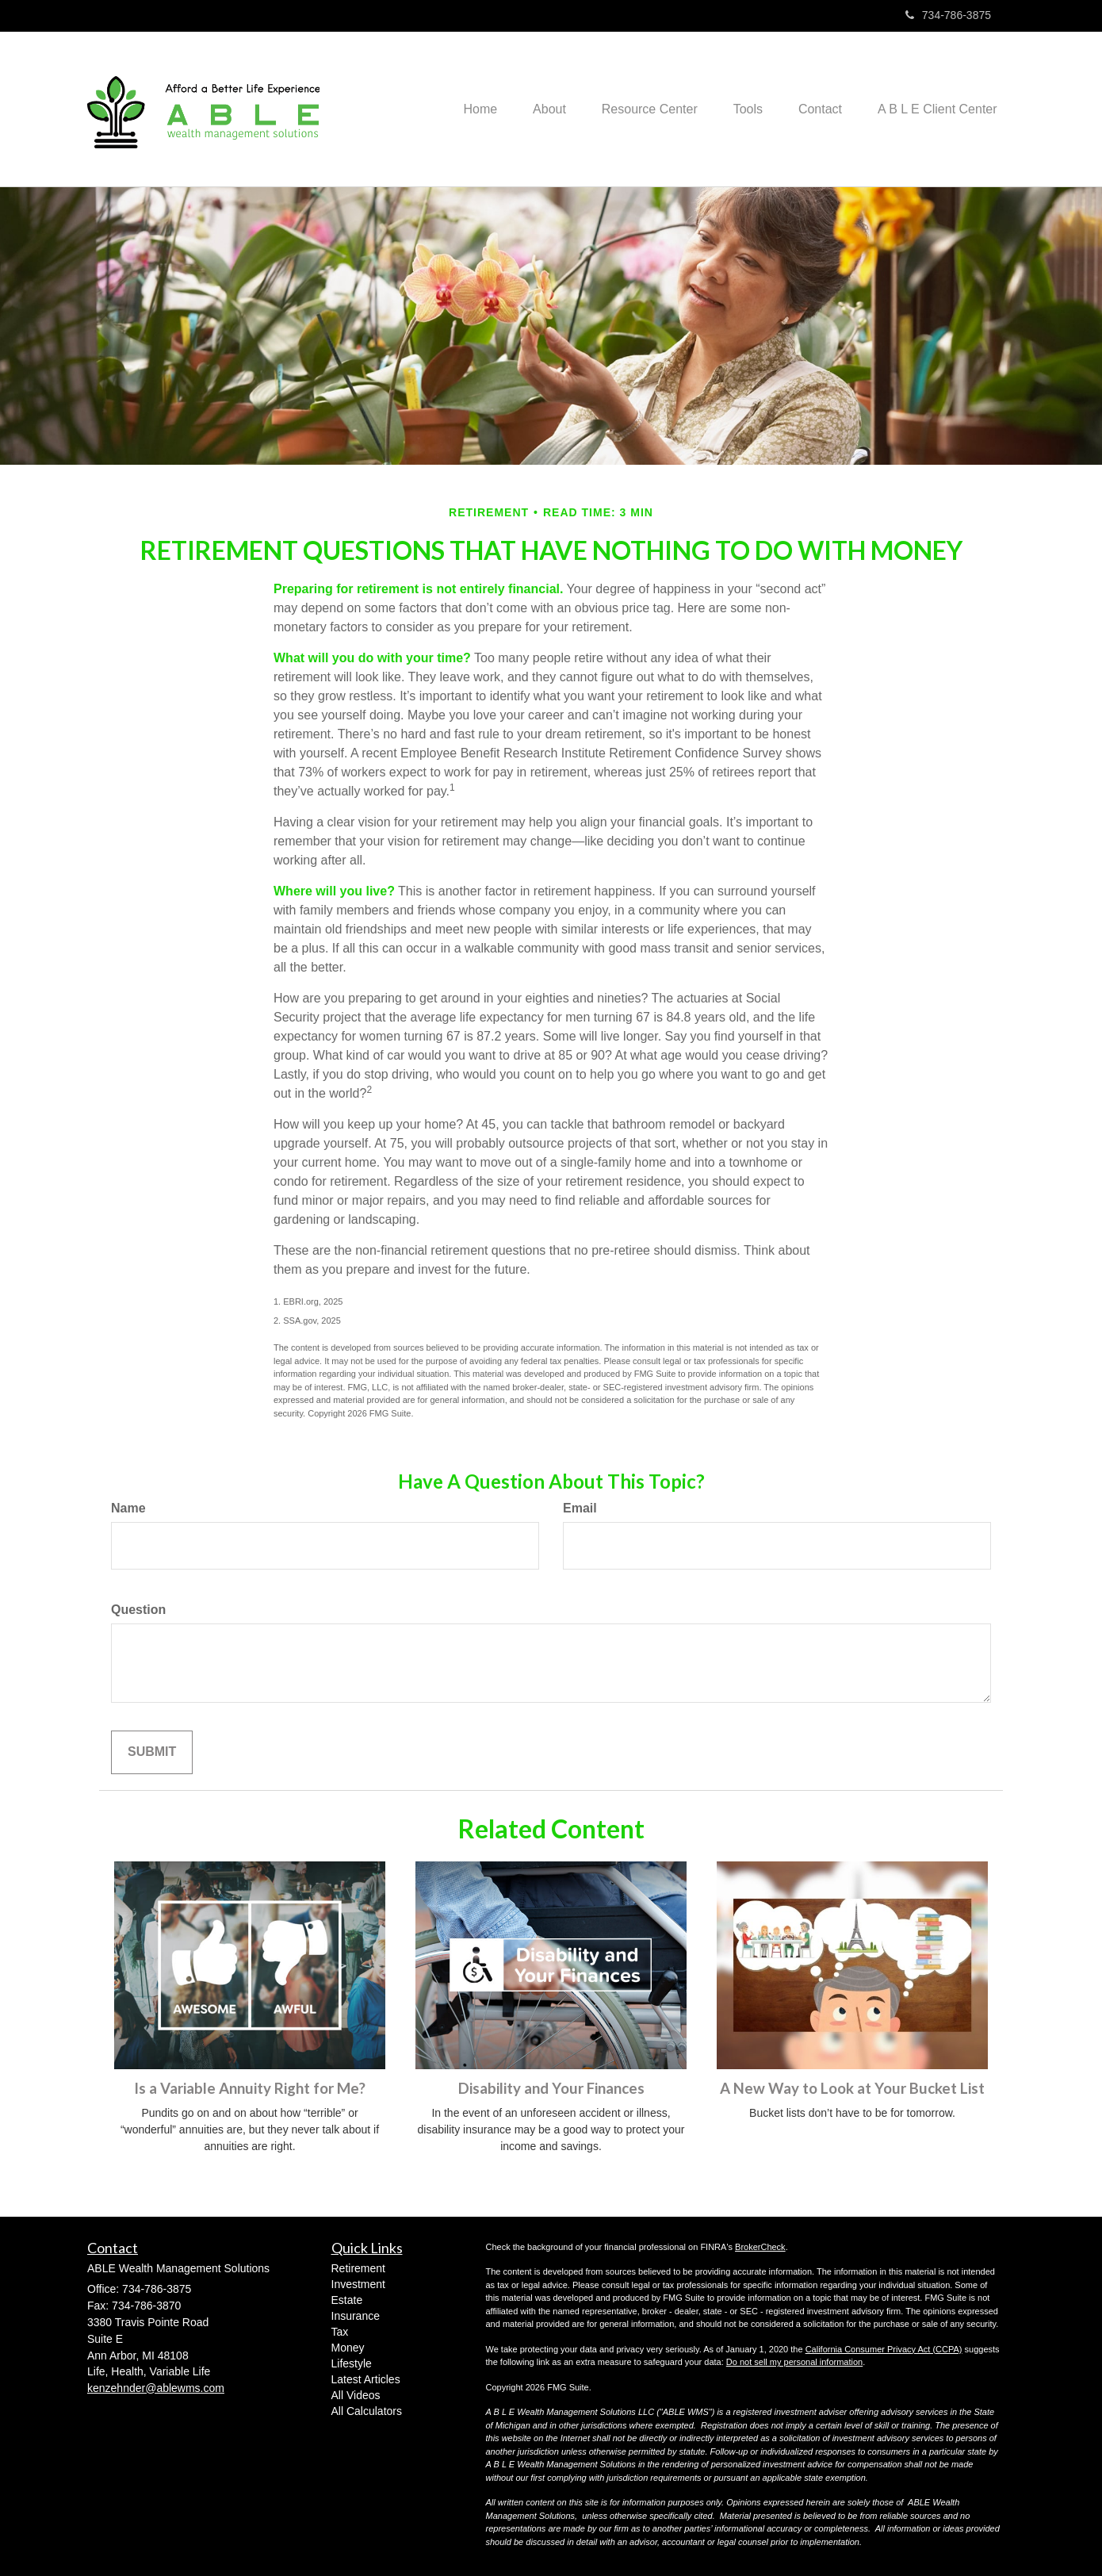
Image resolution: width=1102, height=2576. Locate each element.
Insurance (355, 2316)
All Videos (356, 2395)
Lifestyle (351, 2363)
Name (128, 1508)
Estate (347, 2300)
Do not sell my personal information (794, 2362)
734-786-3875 (948, 15)
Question (138, 1609)
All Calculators (366, 2411)
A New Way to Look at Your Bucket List (852, 2088)
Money (348, 2347)
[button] (531, 108)
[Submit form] (152, 1752)
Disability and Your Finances (551, 2088)
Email (580, 1508)
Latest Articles (365, 2379)
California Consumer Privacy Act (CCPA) (883, 2349)
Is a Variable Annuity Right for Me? (249, 2088)
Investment (358, 2284)
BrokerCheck (760, 2247)
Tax (340, 2331)
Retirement (358, 2268)
